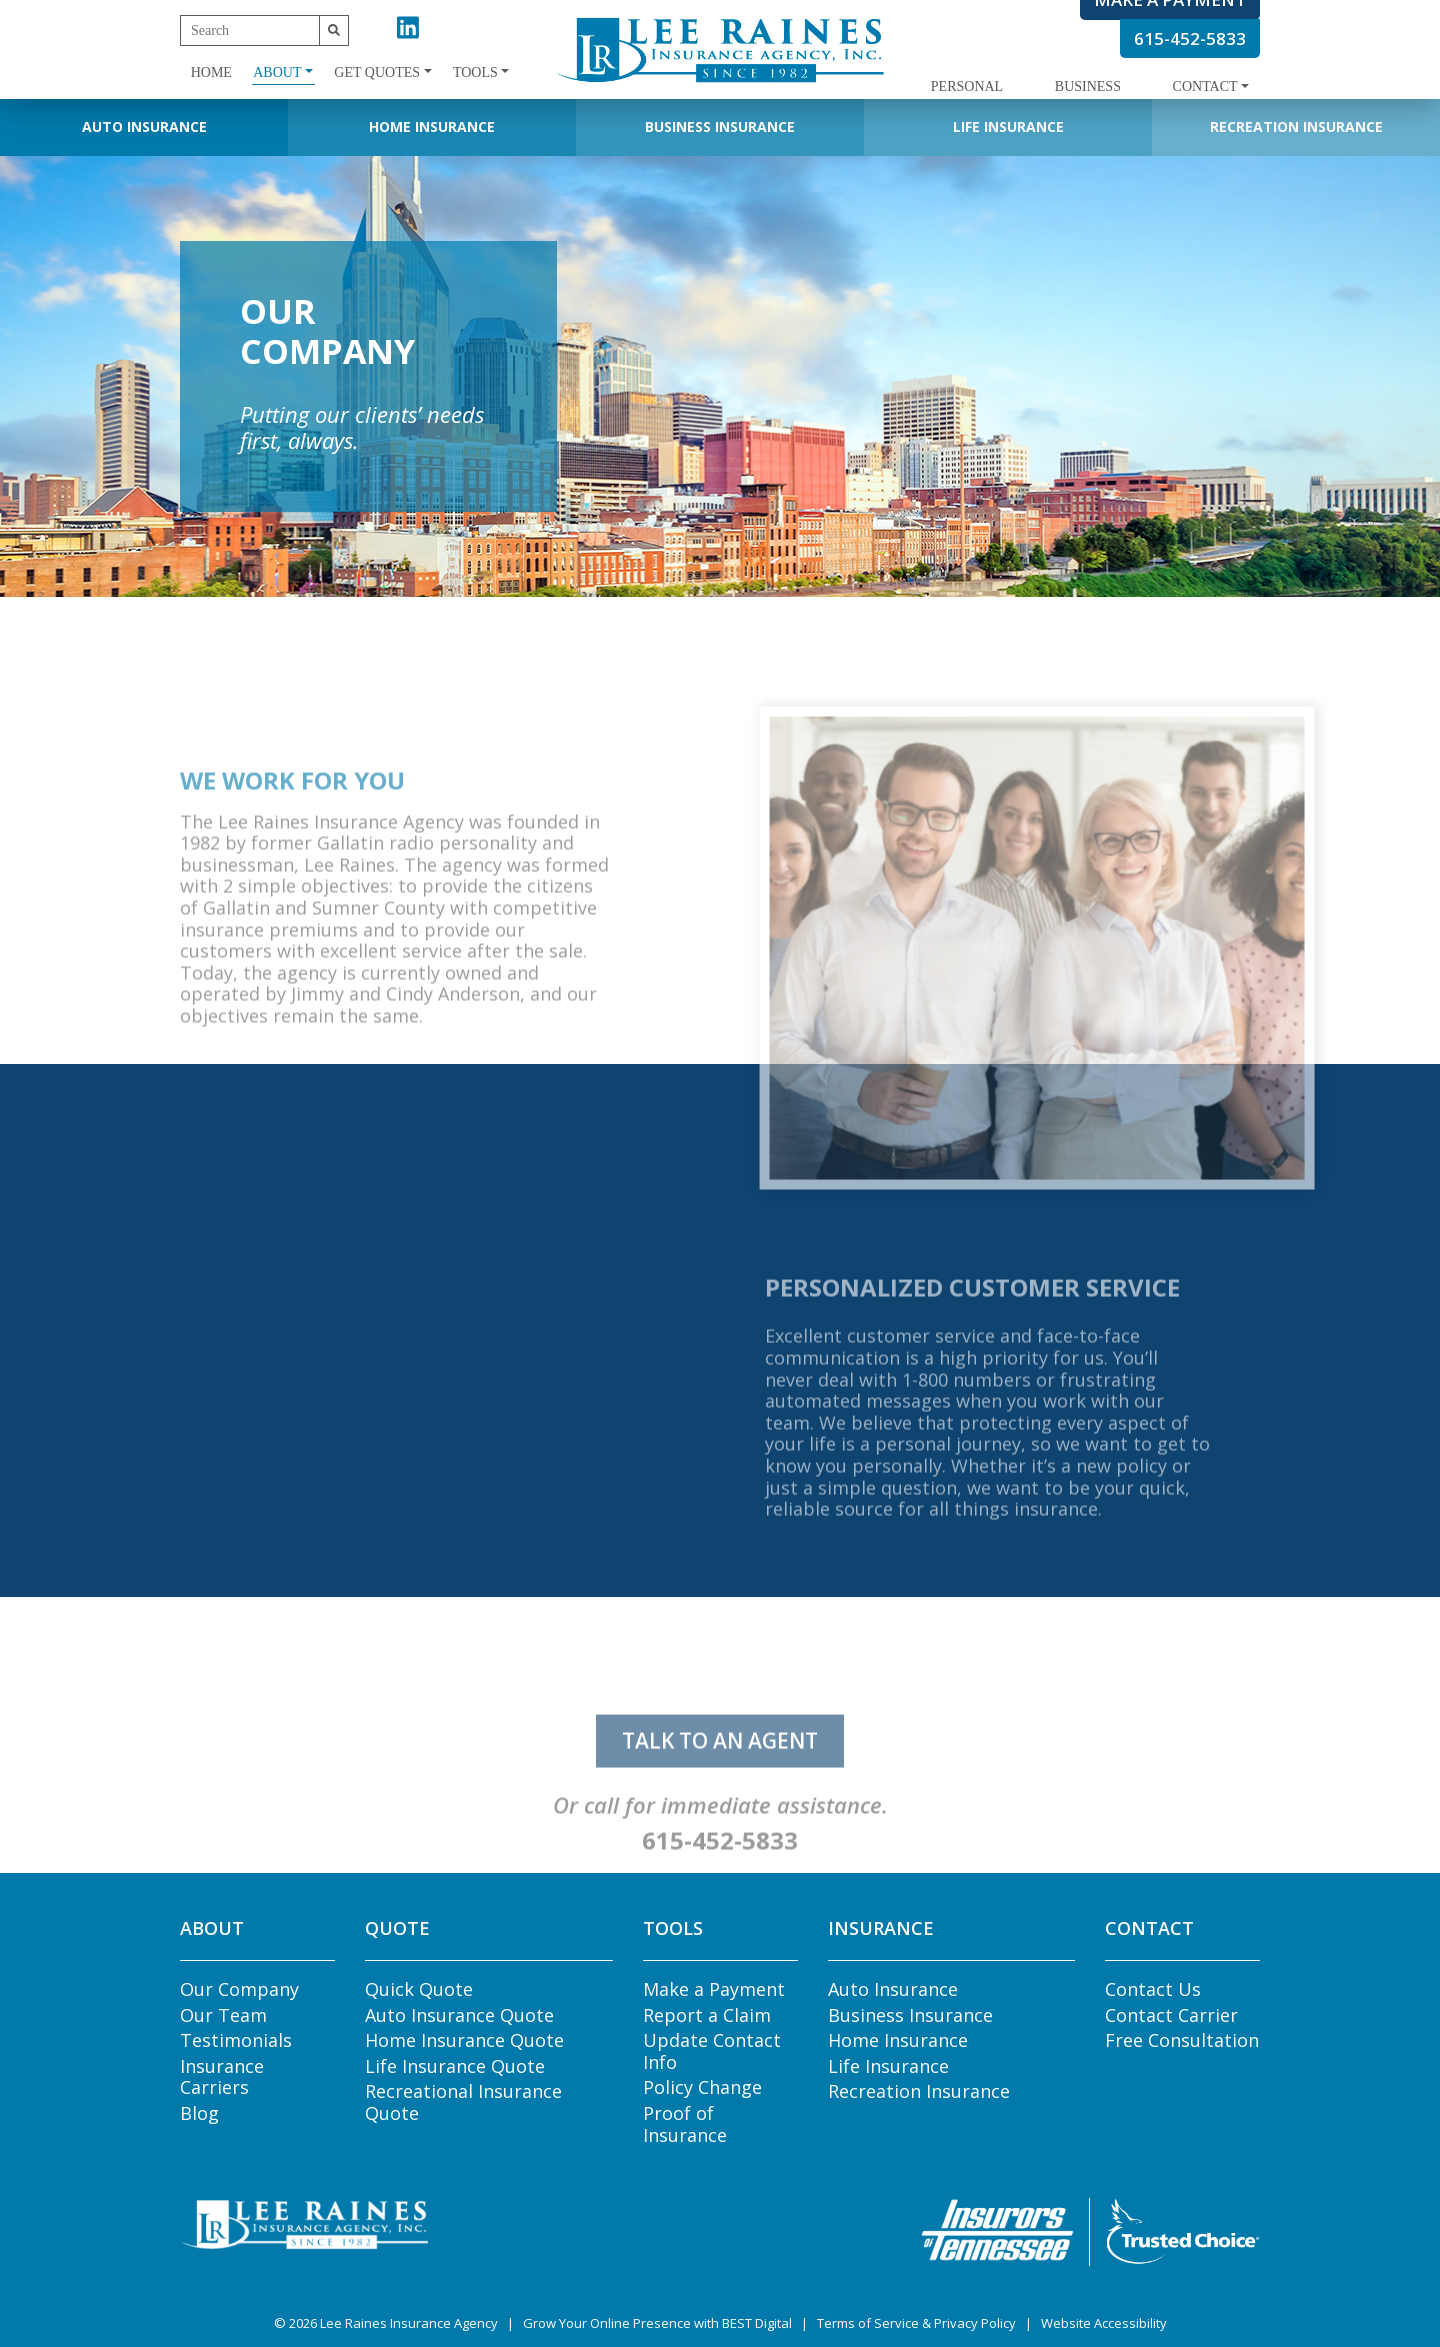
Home (211, 72)
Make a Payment (714, 1989)
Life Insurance (1008, 126)
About (277, 72)
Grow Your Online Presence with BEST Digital (657, 2323)
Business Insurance (720, 126)
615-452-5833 (1190, 38)
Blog (199, 2113)
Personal (967, 86)
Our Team (223, 2015)
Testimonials (236, 2040)
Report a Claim (707, 2015)
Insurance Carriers (222, 2077)
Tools (475, 72)
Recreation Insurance (1296, 126)
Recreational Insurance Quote (463, 2102)
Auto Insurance (144, 126)
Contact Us (1153, 1989)
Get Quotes (377, 72)
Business (1088, 86)
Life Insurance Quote (455, 2066)
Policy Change (702, 2087)
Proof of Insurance (685, 2124)
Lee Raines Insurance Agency (409, 2323)
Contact (1205, 86)
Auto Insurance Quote (459, 2015)
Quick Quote (419, 1989)
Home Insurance (432, 126)
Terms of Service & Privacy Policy (916, 2323)
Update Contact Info (712, 2051)
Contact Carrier (1171, 2015)
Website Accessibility (1104, 2323)
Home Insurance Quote (464, 2040)
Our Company (239, 1989)
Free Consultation (1182, 2040)
